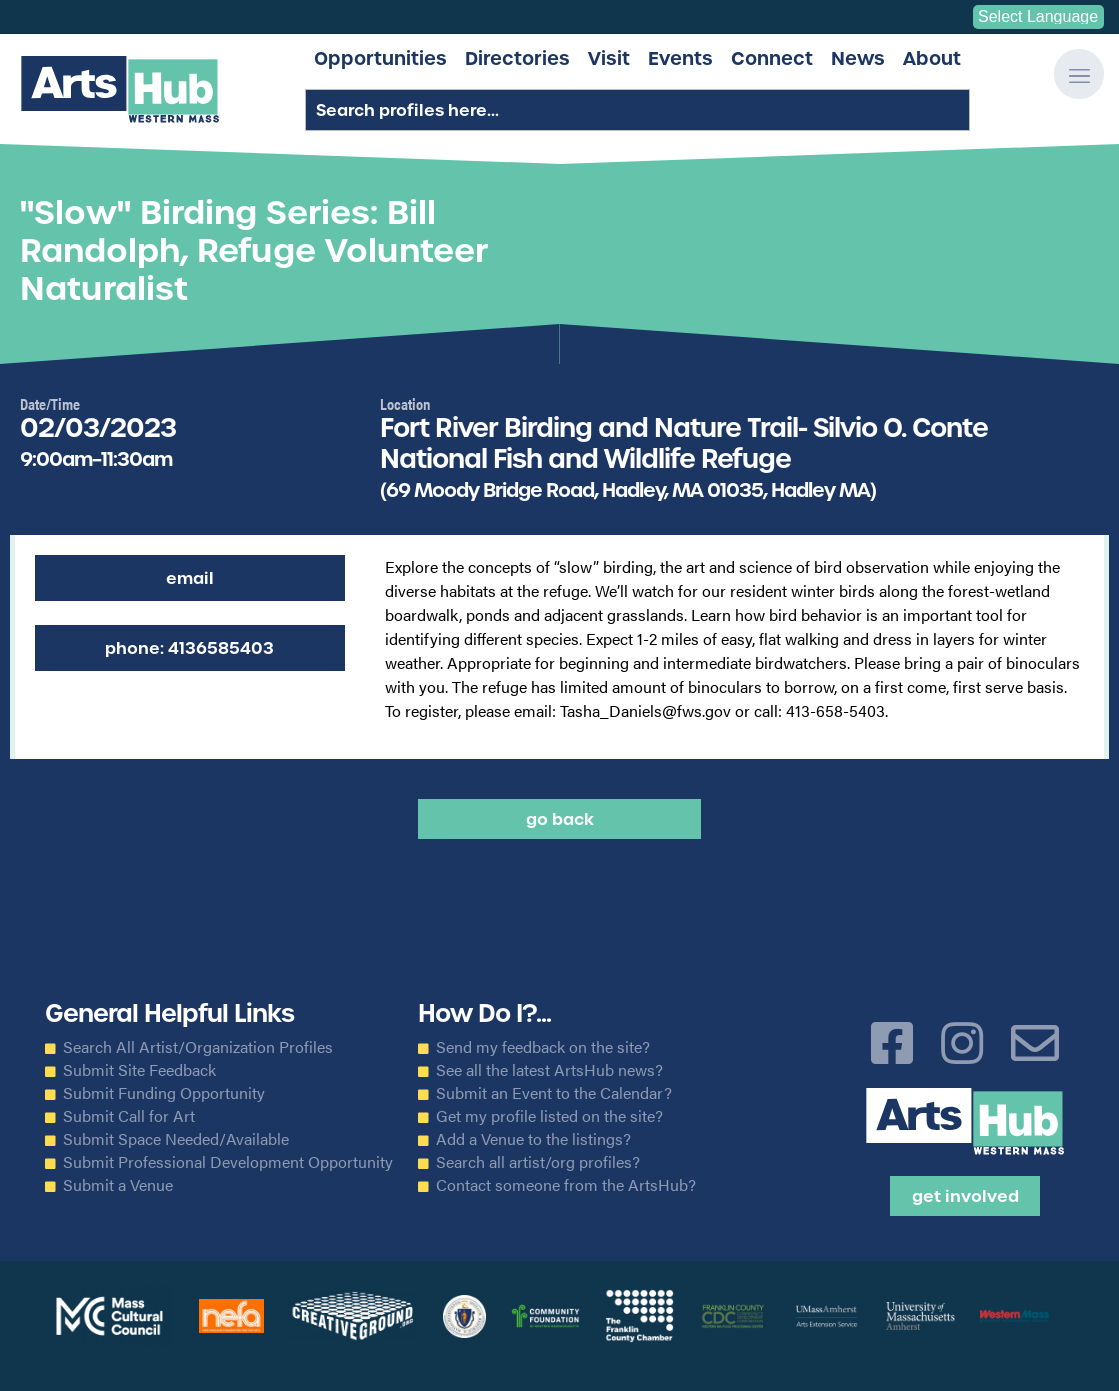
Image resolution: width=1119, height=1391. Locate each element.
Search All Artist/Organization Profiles (198, 1047)
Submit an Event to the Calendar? (554, 1093)
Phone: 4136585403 (189, 648)
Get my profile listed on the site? (549, 1116)
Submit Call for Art (129, 1116)
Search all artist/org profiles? (538, 1162)
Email (190, 578)
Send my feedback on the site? (543, 1047)
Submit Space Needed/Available (176, 1139)
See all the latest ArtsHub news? (549, 1070)
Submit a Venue (118, 1185)
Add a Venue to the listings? (533, 1139)
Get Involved (965, 1196)
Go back (560, 819)
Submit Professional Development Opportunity (228, 1162)
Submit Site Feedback (139, 1070)
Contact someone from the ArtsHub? (566, 1185)
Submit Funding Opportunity (164, 1093)
